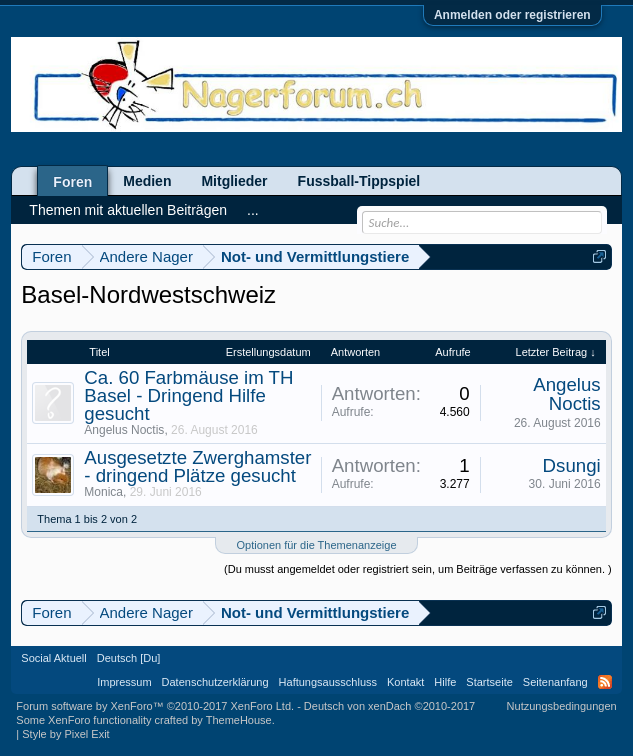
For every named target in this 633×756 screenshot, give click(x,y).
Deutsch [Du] (129, 658)
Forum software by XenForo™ (155, 706)
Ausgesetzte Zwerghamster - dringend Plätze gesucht (197, 466)
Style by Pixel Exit (65, 734)
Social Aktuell (53, 658)
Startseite (489, 682)
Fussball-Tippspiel (359, 181)
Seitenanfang (555, 682)
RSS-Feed (605, 682)
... (253, 210)
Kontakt (405, 682)
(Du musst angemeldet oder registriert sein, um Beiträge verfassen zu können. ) (418, 569)
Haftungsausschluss (328, 682)
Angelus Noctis (124, 430)
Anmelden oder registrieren (512, 15)
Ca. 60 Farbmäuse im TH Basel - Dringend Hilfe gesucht (188, 395)
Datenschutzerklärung (215, 682)
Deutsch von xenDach (389, 706)
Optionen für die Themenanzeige (316, 545)
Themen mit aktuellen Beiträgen (128, 210)
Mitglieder (234, 181)
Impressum (124, 682)
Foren (72, 182)
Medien (147, 181)
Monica (103, 492)
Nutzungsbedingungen (562, 706)
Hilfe (445, 682)
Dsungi (572, 465)
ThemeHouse (239, 720)
